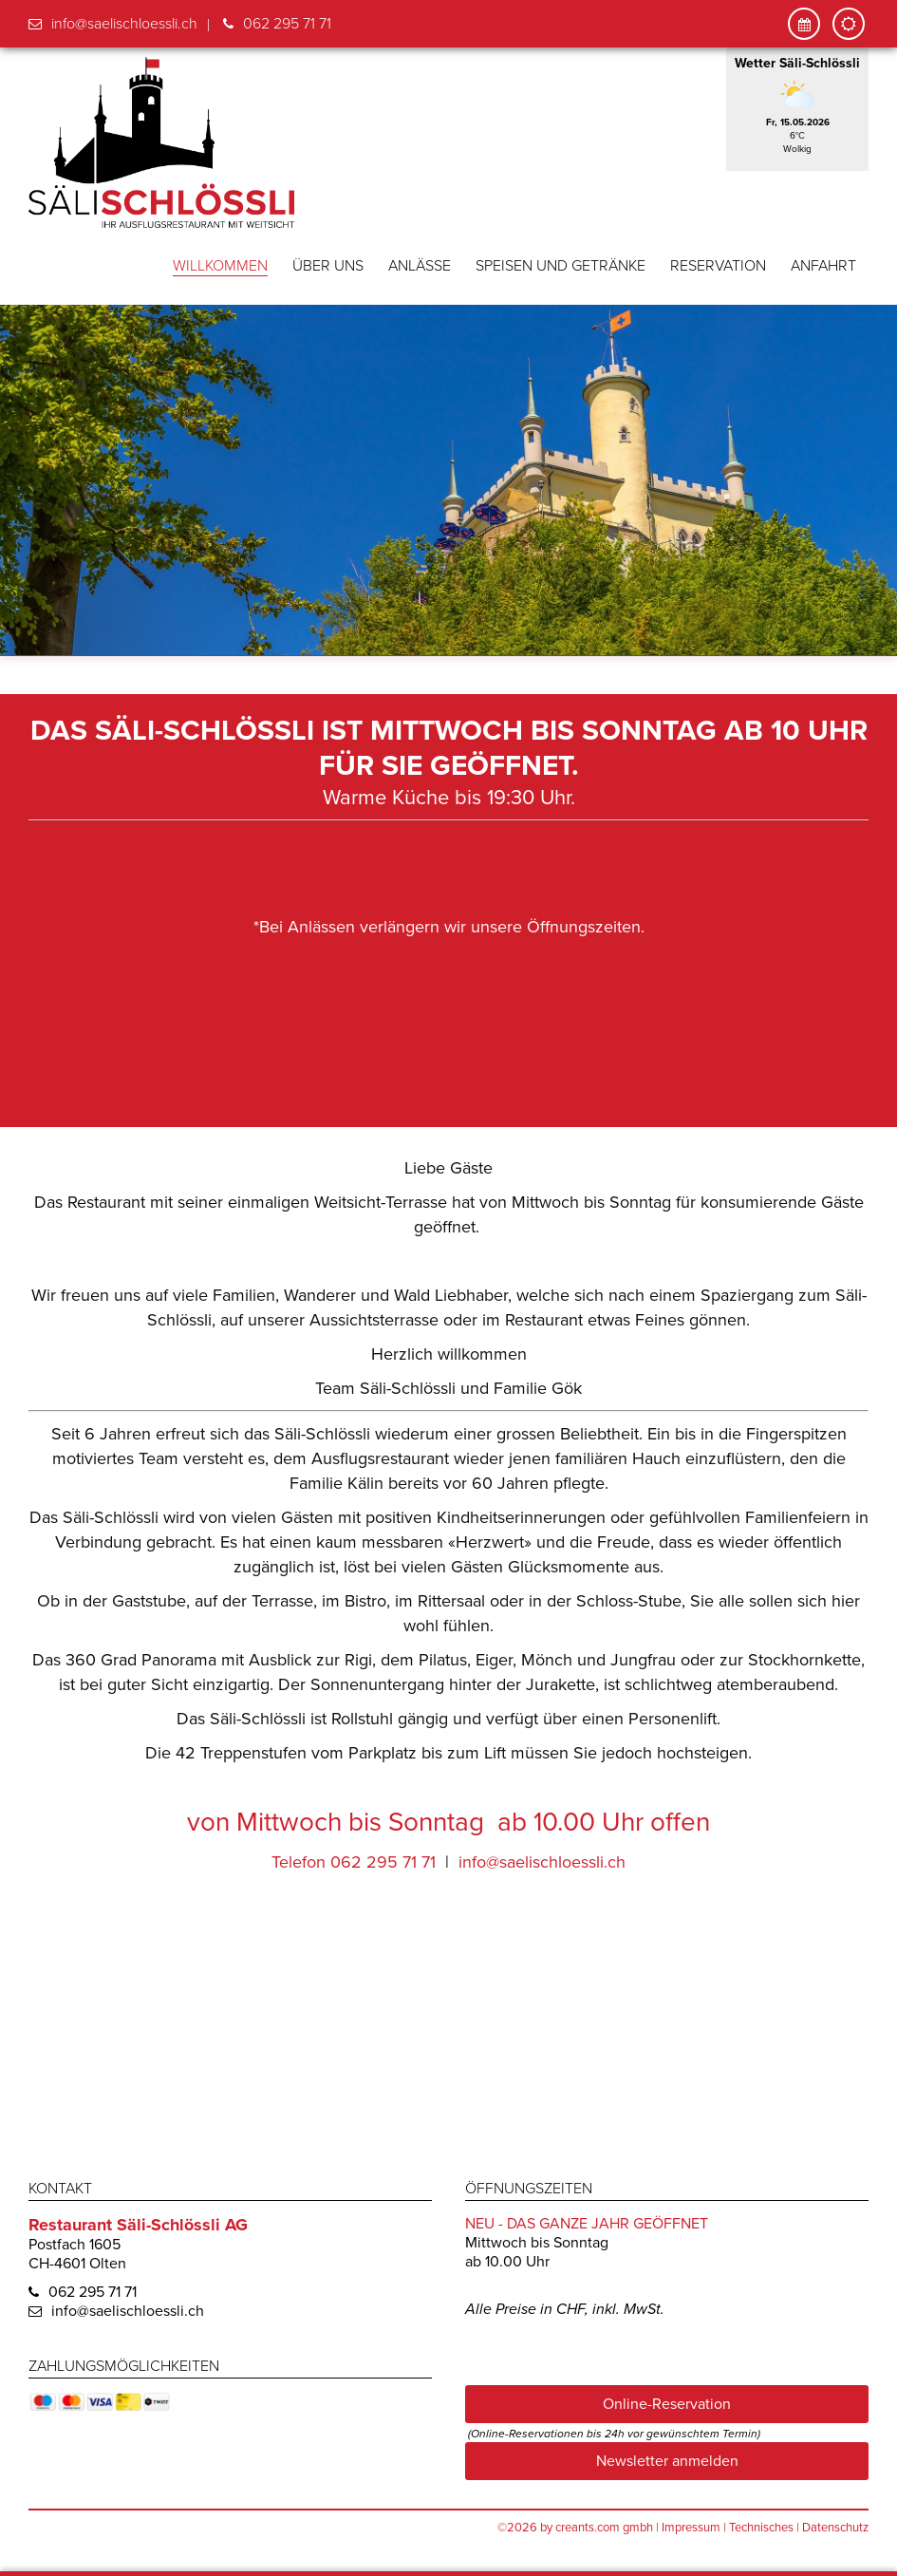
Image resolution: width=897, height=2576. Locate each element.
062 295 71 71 (287, 23)
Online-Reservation (667, 2403)
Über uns (328, 265)
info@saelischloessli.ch (124, 23)
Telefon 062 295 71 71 (353, 1861)
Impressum (691, 2526)
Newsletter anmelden (667, 2460)
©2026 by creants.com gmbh (575, 2526)
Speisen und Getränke (560, 265)
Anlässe (419, 265)
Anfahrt (823, 265)
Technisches (761, 2526)
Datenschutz (835, 2526)
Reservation (718, 265)
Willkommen (220, 265)
